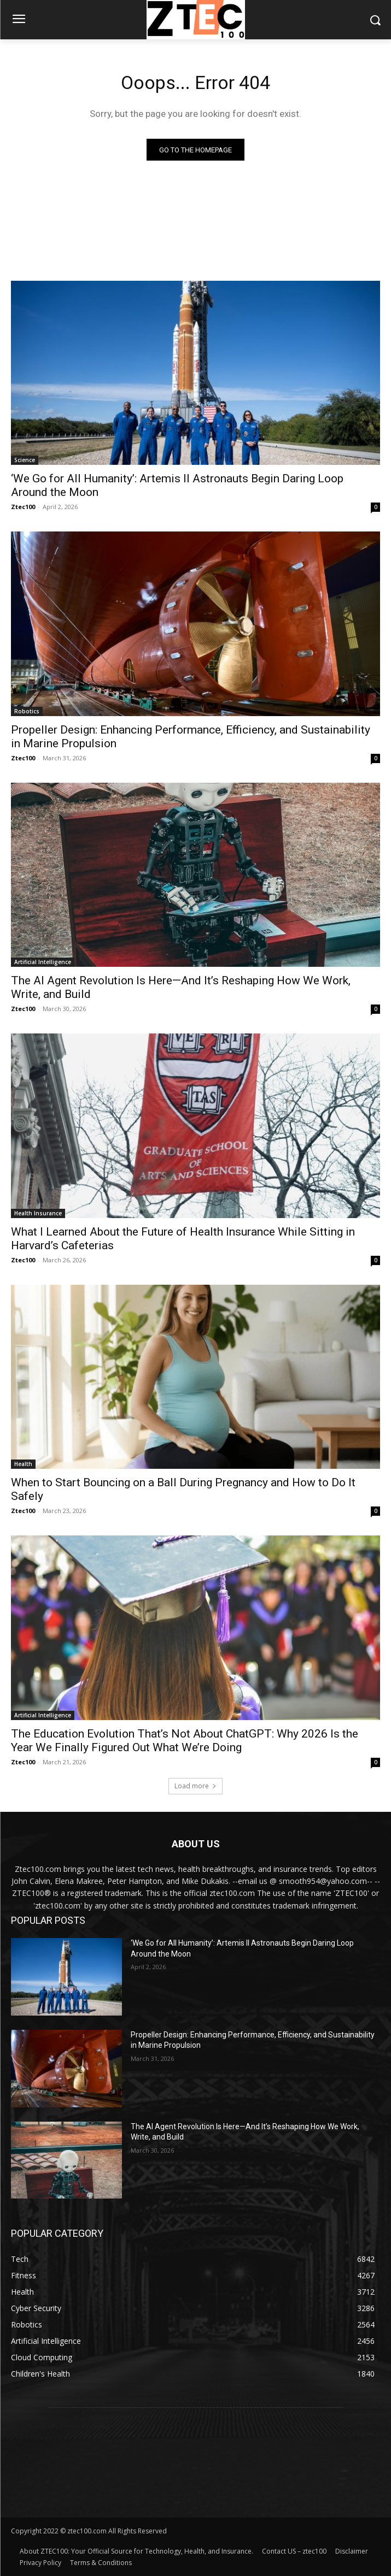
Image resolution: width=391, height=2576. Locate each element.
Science (24, 460)
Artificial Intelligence (42, 962)
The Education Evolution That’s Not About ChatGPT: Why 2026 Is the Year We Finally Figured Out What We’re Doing (184, 1740)
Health (23, 1464)
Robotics (26, 711)
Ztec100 (23, 507)
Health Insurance (38, 1213)
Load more (195, 1786)
